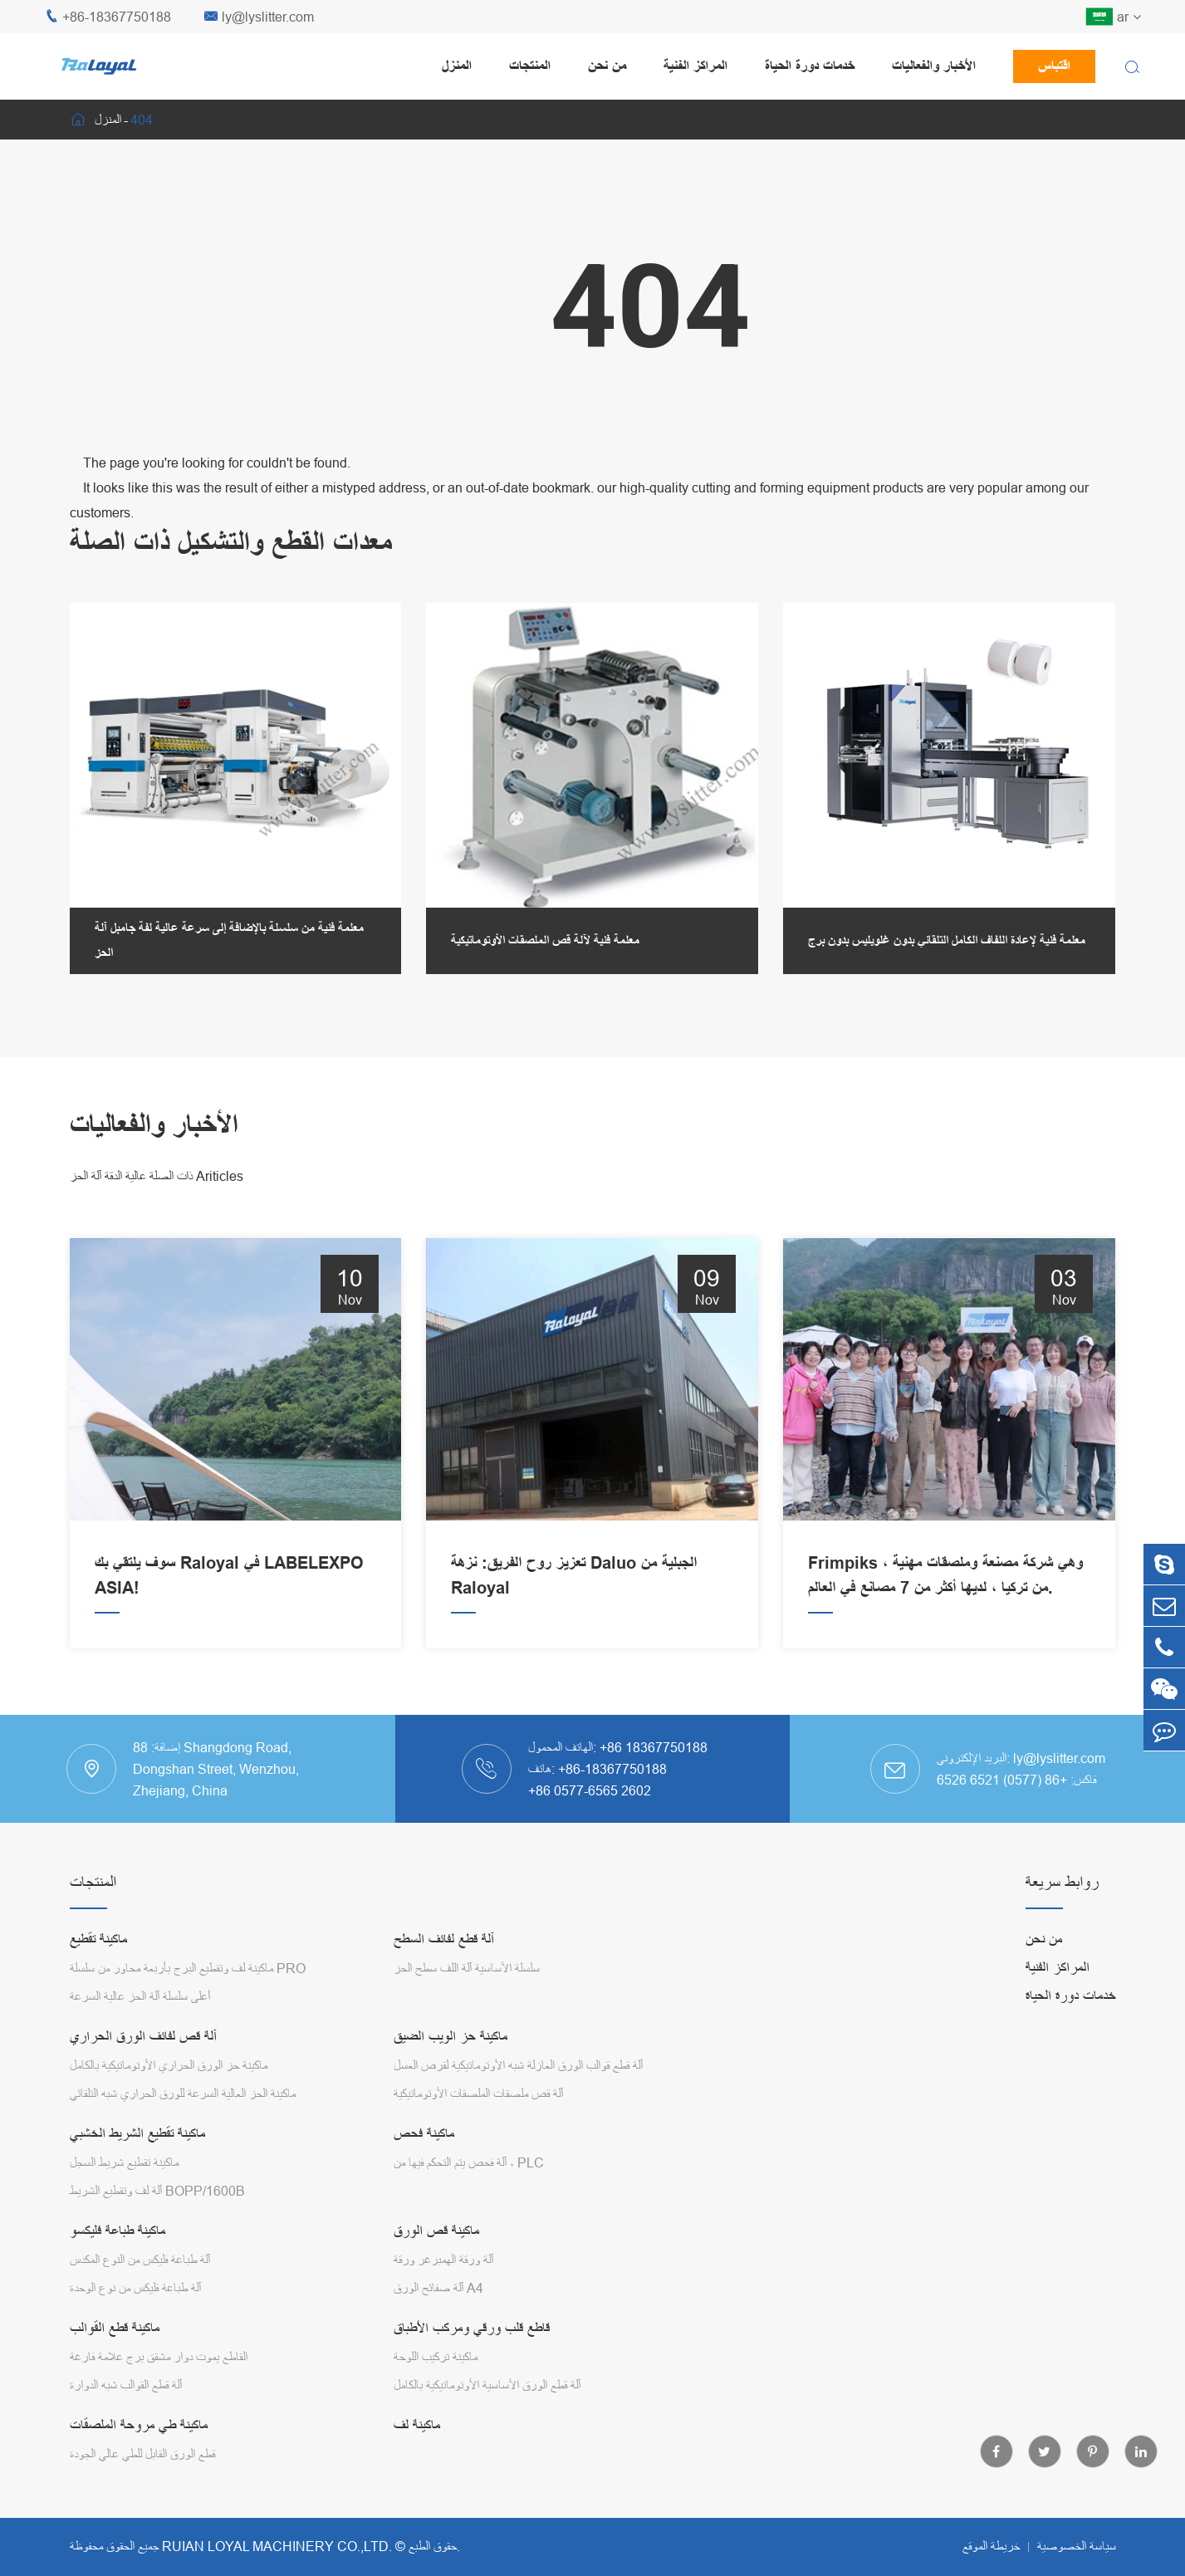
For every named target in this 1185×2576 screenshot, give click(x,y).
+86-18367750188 (108, 17)
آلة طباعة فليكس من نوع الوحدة (135, 2287)
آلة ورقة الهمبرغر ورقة (443, 2259)
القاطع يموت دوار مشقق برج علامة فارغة (158, 2356)
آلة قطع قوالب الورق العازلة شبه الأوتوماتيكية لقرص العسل (518, 2065)
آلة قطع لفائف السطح (444, 1939)
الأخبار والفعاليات (934, 66)
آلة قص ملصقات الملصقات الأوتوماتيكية (478, 2093)
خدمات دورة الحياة (809, 66)
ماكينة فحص (424, 2134)
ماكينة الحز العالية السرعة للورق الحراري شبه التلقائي (183, 2093)
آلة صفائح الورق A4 (438, 2287)
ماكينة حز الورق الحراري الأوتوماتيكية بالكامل (168, 2065)
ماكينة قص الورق (436, 2231)
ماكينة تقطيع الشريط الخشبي (137, 2134)
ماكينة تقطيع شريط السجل (124, 2162)
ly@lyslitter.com (259, 17)
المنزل (457, 66)
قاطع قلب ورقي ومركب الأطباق (472, 2328)
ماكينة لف (417, 2425)
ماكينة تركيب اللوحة (435, 2356)
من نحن (607, 66)
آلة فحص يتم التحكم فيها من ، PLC (469, 2162)
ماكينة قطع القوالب (114, 2328)
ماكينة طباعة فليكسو (117, 2231)
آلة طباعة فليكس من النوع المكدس (140, 2259)
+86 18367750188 (654, 1747)
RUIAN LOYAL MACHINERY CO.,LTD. (277, 2546)
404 (141, 119)
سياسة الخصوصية (1076, 2546)
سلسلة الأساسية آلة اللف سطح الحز (467, 1968)
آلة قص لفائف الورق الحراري (143, 2036)
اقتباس (1054, 66)
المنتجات (530, 66)
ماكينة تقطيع (98, 1939)
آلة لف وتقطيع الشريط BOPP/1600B (157, 2190)
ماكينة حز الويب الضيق (450, 2036)
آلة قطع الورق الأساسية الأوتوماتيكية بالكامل (487, 2385)
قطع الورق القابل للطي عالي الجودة (142, 2453)
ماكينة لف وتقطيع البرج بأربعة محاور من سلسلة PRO (188, 1968)
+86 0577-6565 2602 (589, 1790)
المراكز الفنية (695, 66)
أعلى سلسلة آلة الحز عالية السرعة (140, 1996)
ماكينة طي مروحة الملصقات (139, 2425)
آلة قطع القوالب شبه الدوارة (126, 2385)
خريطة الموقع (991, 2546)
